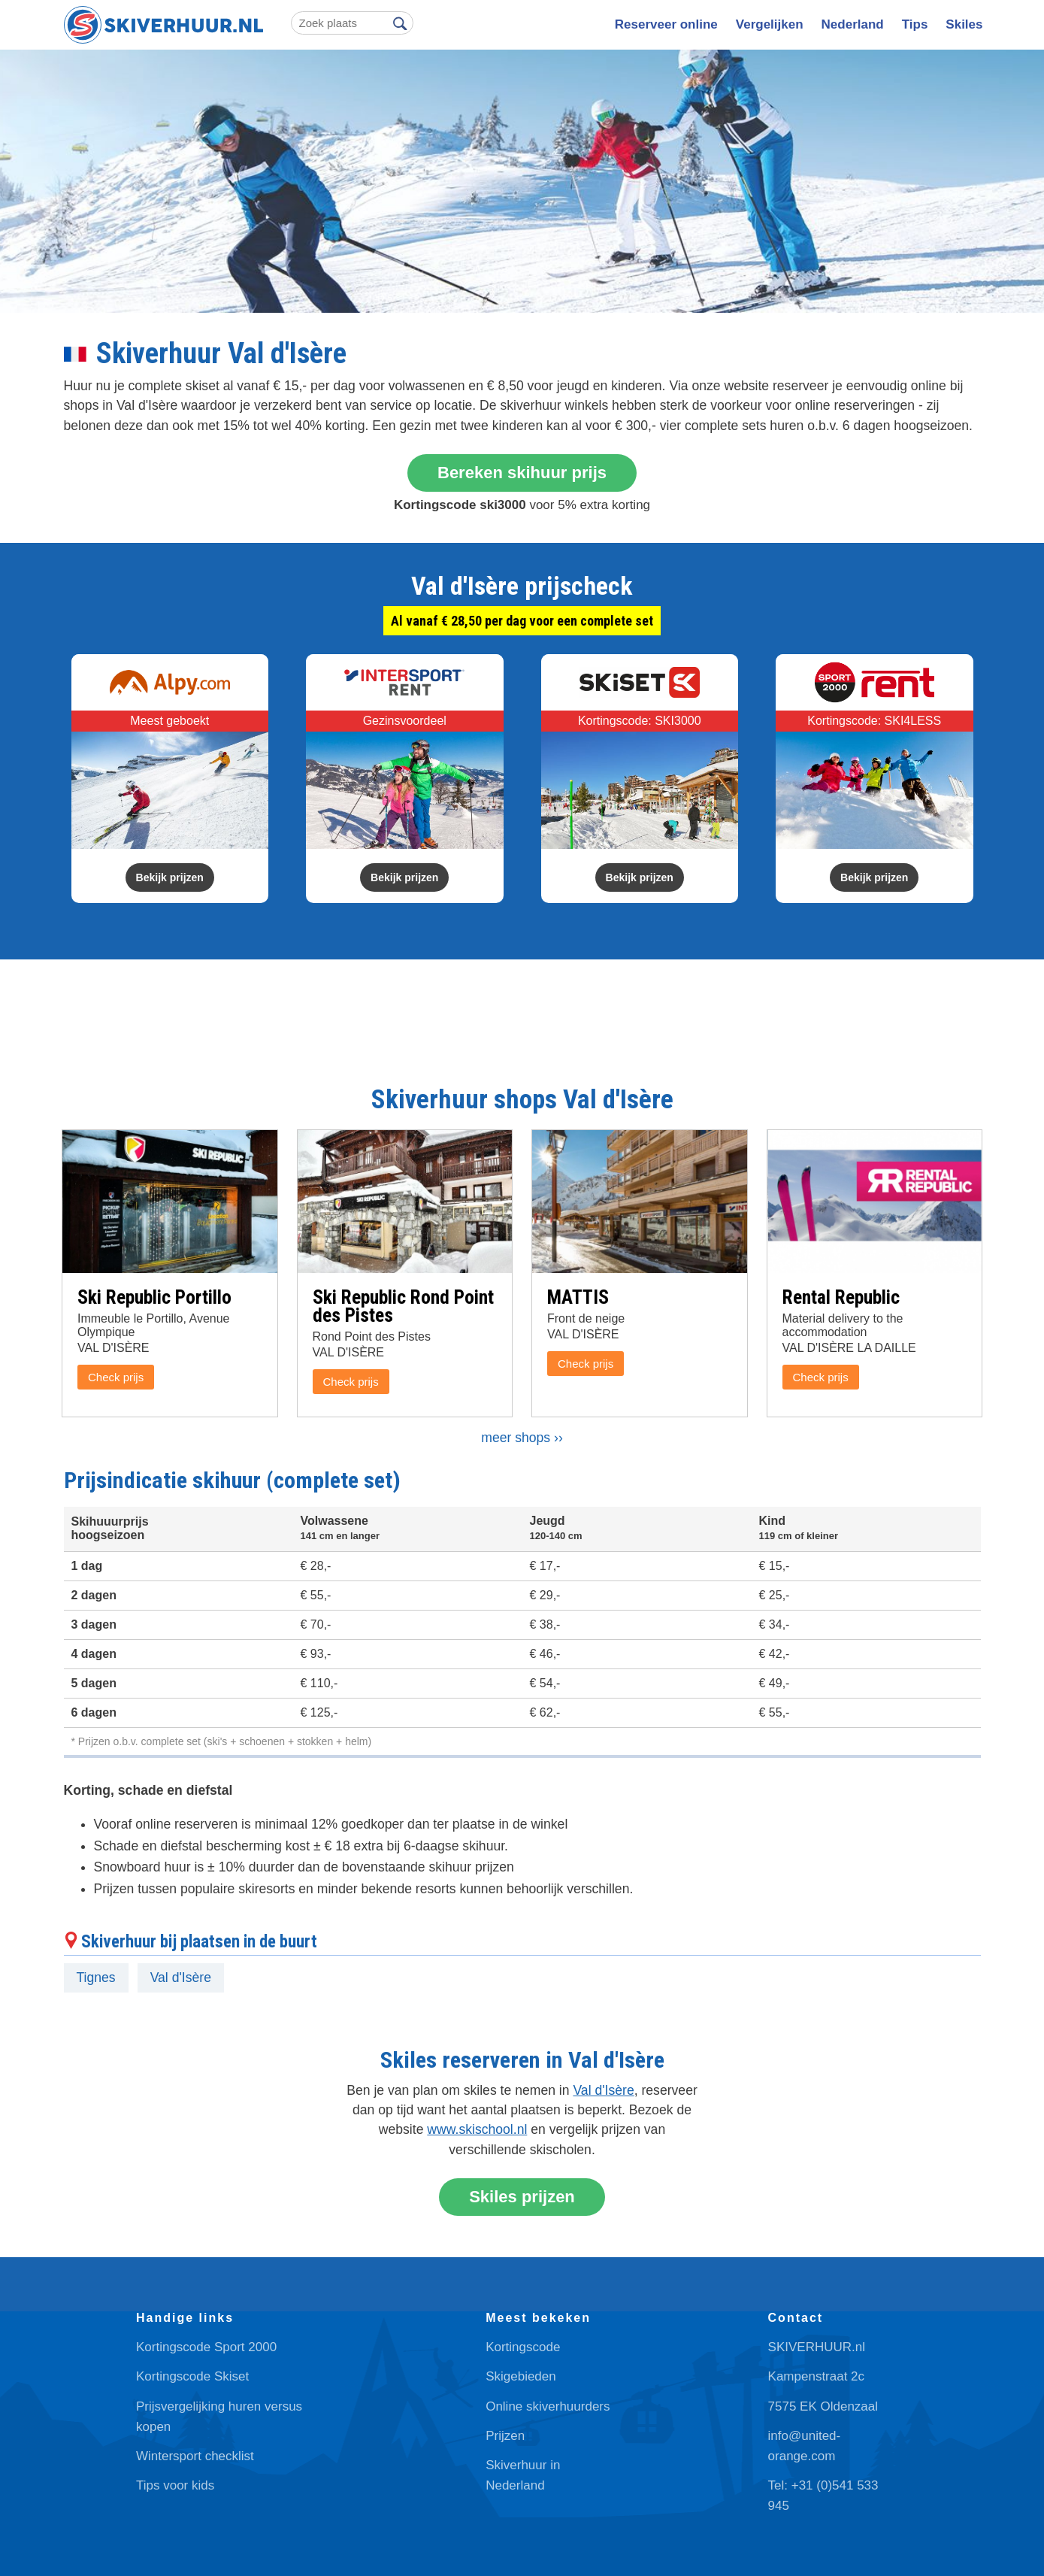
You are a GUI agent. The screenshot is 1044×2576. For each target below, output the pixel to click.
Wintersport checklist (195, 2456)
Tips (915, 24)
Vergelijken (769, 24)
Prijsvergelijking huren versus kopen (219, 2416)
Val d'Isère (180, 1977)
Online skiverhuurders (548, 2406)
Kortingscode (523, 2347)
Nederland (853, 24)
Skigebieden (521, 2376)
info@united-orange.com (804, 2446)
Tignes (96, 1977)
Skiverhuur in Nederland (523, 2475)
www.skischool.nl (477, 2129)
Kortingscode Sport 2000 (206, 2347)
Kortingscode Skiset (192, 2376)
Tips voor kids (175, 2485)
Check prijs (116, 1377)
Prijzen (505, 2436)
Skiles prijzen (522, 2196)
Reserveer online (666, 24)
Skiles (964, 24)
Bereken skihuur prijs (522, 472)
